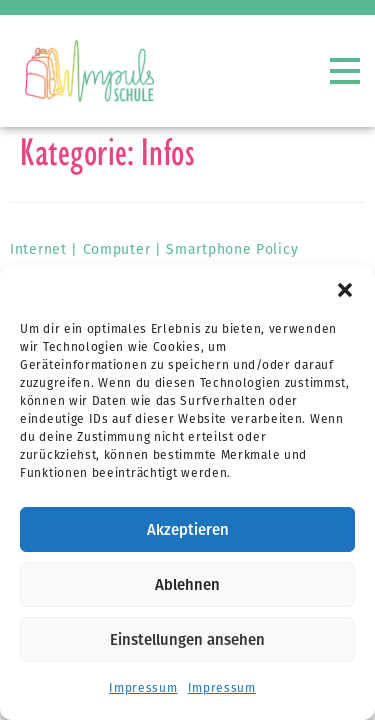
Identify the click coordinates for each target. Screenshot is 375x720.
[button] (345, 290)
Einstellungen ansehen (187, 640)
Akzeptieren (188, 530)
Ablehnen (187, 585)
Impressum (143, 688)
